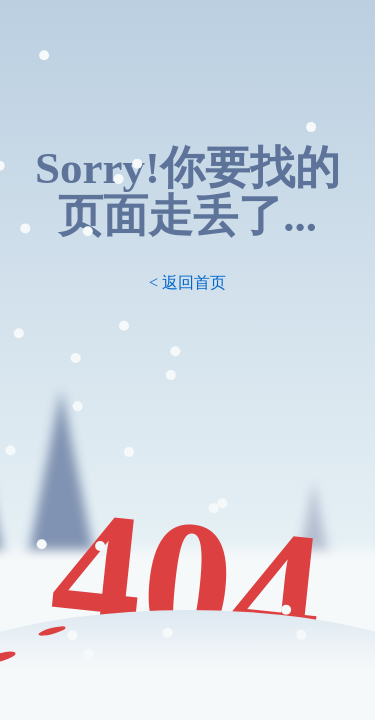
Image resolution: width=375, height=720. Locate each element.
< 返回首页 (187, 282)
